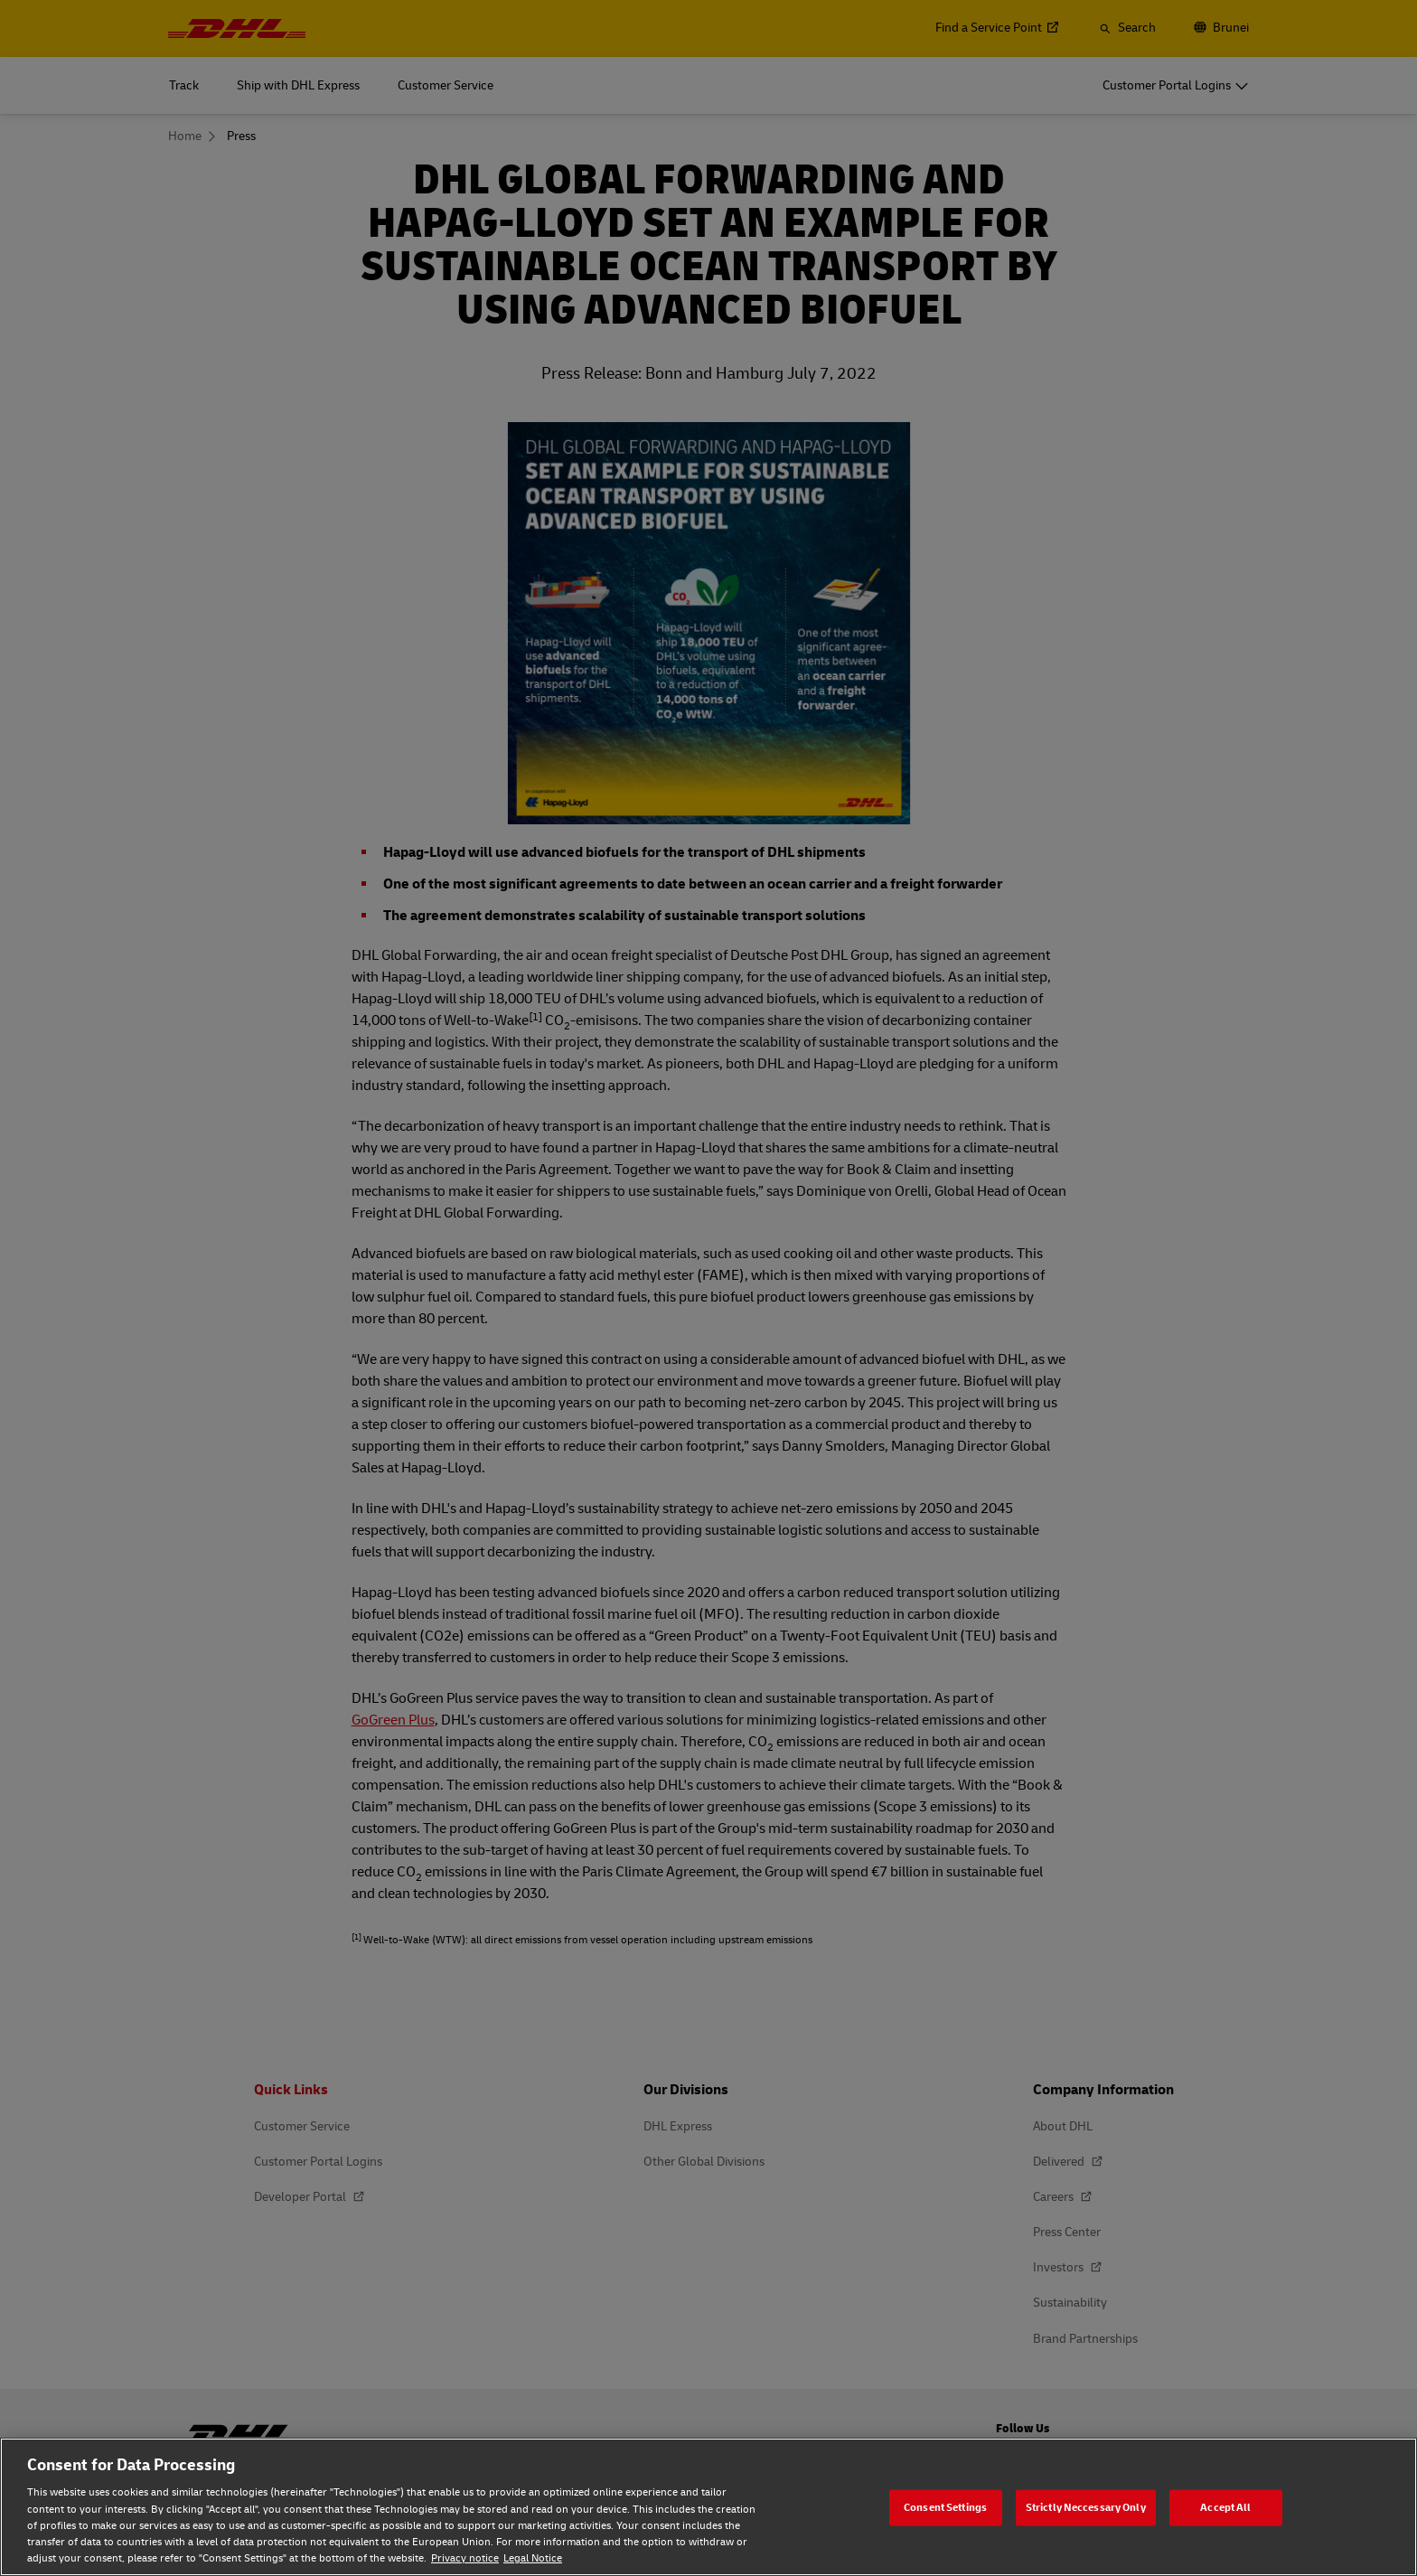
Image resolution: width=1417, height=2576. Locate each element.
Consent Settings (945, 2507)
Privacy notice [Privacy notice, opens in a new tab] (465, 2558)
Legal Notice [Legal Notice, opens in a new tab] (532, 2558)
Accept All (1225, 2507)
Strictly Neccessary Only (1086, 2507)
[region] (708, 2507)
